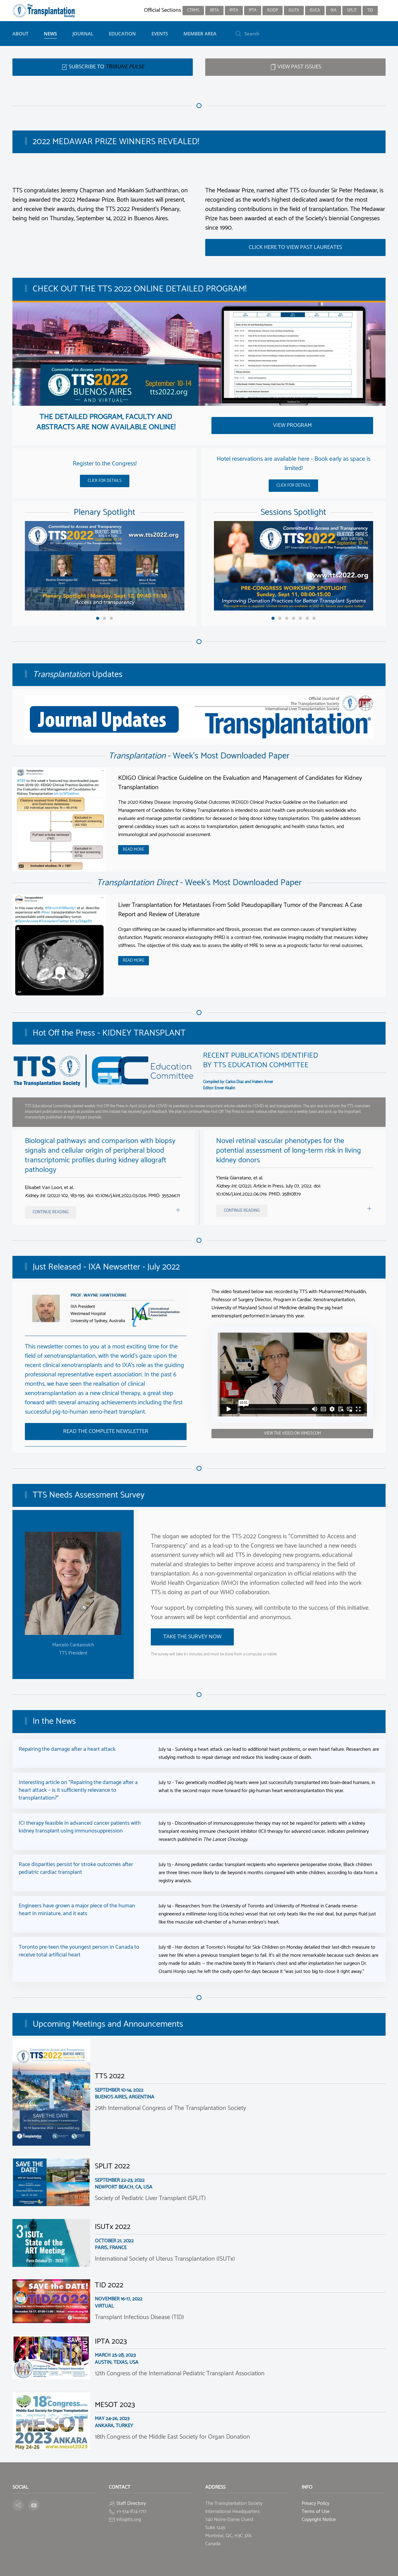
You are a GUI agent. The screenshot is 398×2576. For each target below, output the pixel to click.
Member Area (199, 33)
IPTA (253, 10)
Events (159, 33)
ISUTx (294, 10)
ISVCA (315, 10)
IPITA (233, 10)
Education (122, 33)
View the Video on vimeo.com (292, 1433)
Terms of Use (316, 2511)
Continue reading (50, 1212)
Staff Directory (131, 2503)
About (20, 33)
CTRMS (193, 10)
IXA (333, 10)
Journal (82, 33)
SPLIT (352, 10)
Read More (133, 849)
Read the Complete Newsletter (105, 1431)
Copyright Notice (319, 2519)
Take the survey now (192, 1636)
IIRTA (214, 10)
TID (370, 10)
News (50, 33)
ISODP (272, 10)
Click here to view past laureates (295, 247)
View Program (292, 425)
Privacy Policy (315, 2503)
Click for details (105, 481)
